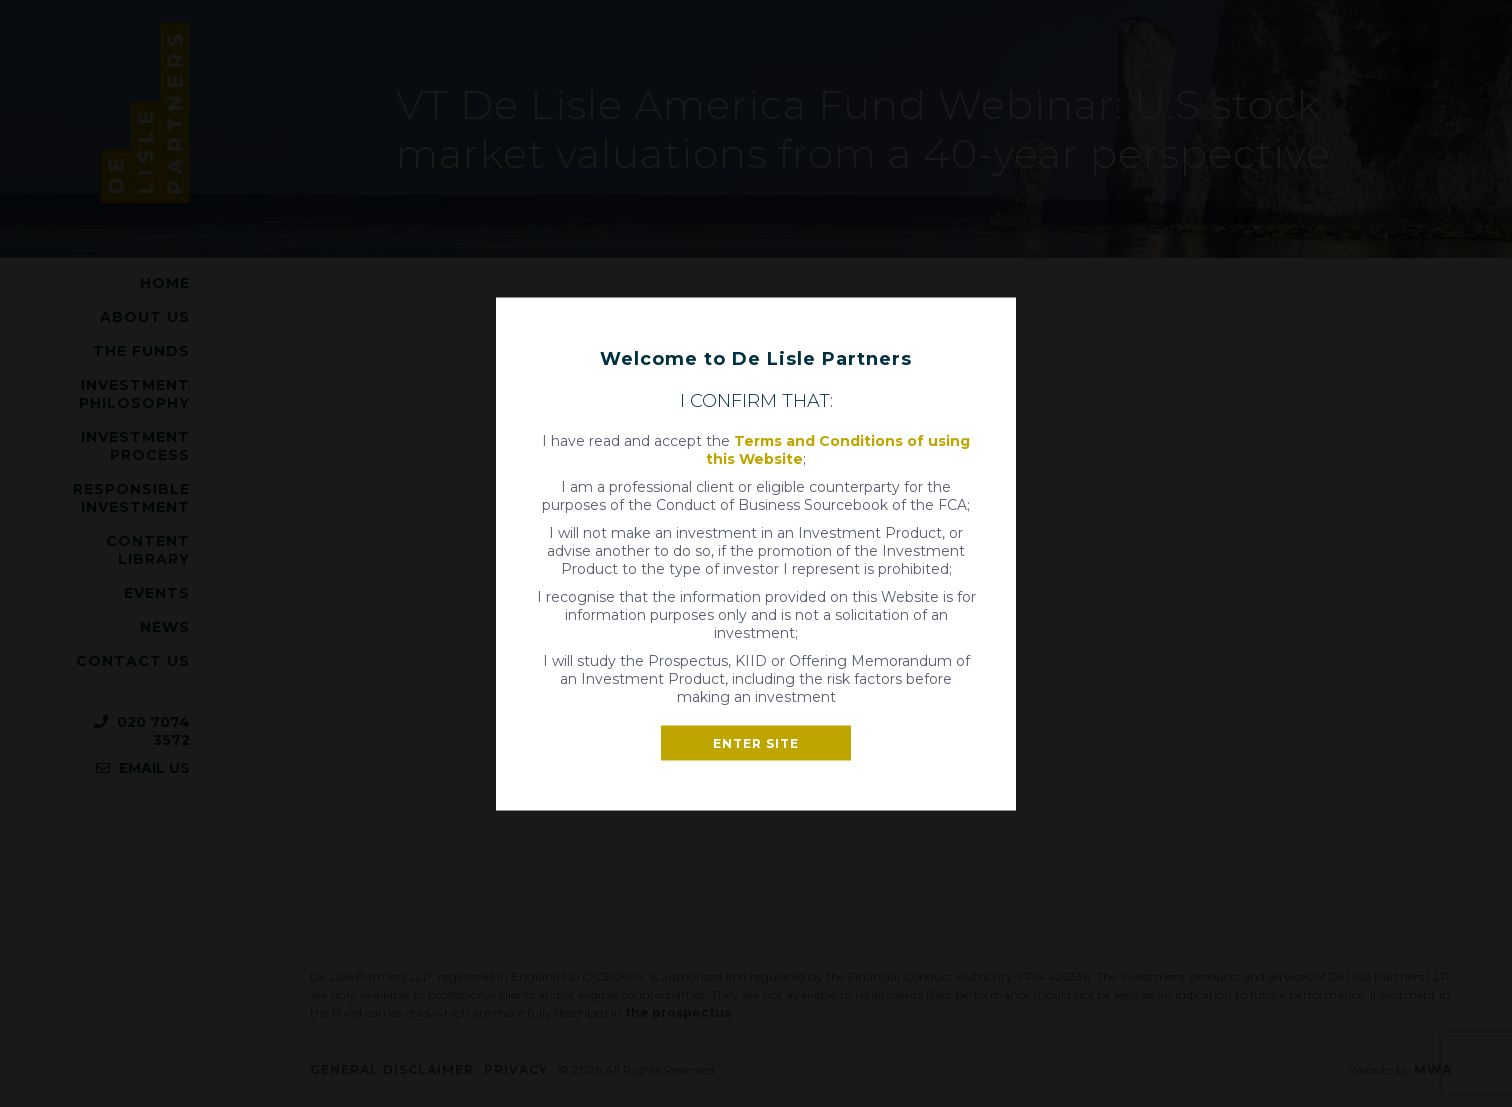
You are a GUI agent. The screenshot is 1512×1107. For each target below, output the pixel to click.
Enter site (756, 742)
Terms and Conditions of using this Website (838, 449)
